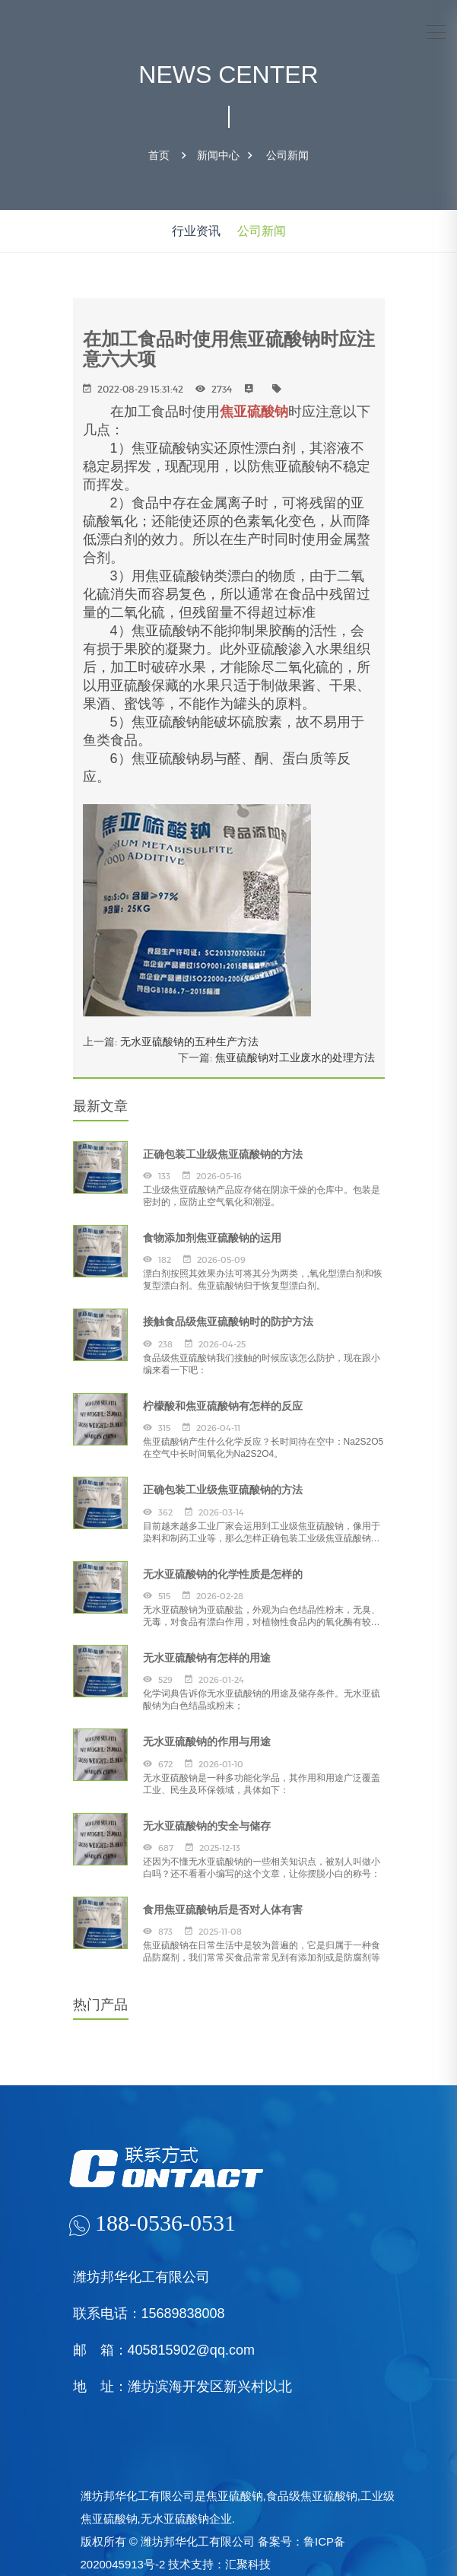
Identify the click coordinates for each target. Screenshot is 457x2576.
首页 (159, 155)
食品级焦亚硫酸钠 (311, 2495)
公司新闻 (287, 155)
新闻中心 (218, 155)
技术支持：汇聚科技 (219, 2564)
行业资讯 (196, 230)
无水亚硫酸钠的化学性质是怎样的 (223, 1574)
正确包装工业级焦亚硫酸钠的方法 (223, 1154)
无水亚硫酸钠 (175, 2518)
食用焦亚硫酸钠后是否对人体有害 (223, 1909)
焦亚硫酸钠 (254, 411)
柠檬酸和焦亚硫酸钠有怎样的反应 (223, 1406)
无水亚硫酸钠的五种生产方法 (189, 1041)
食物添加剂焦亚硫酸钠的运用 (212, 1238)
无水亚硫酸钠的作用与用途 (207, 1741)
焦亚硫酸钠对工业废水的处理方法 (295, 1057)
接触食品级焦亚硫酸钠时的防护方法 (228, 1321)
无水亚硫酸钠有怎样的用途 (207, 1658)
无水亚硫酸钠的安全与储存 (207, 1826)
